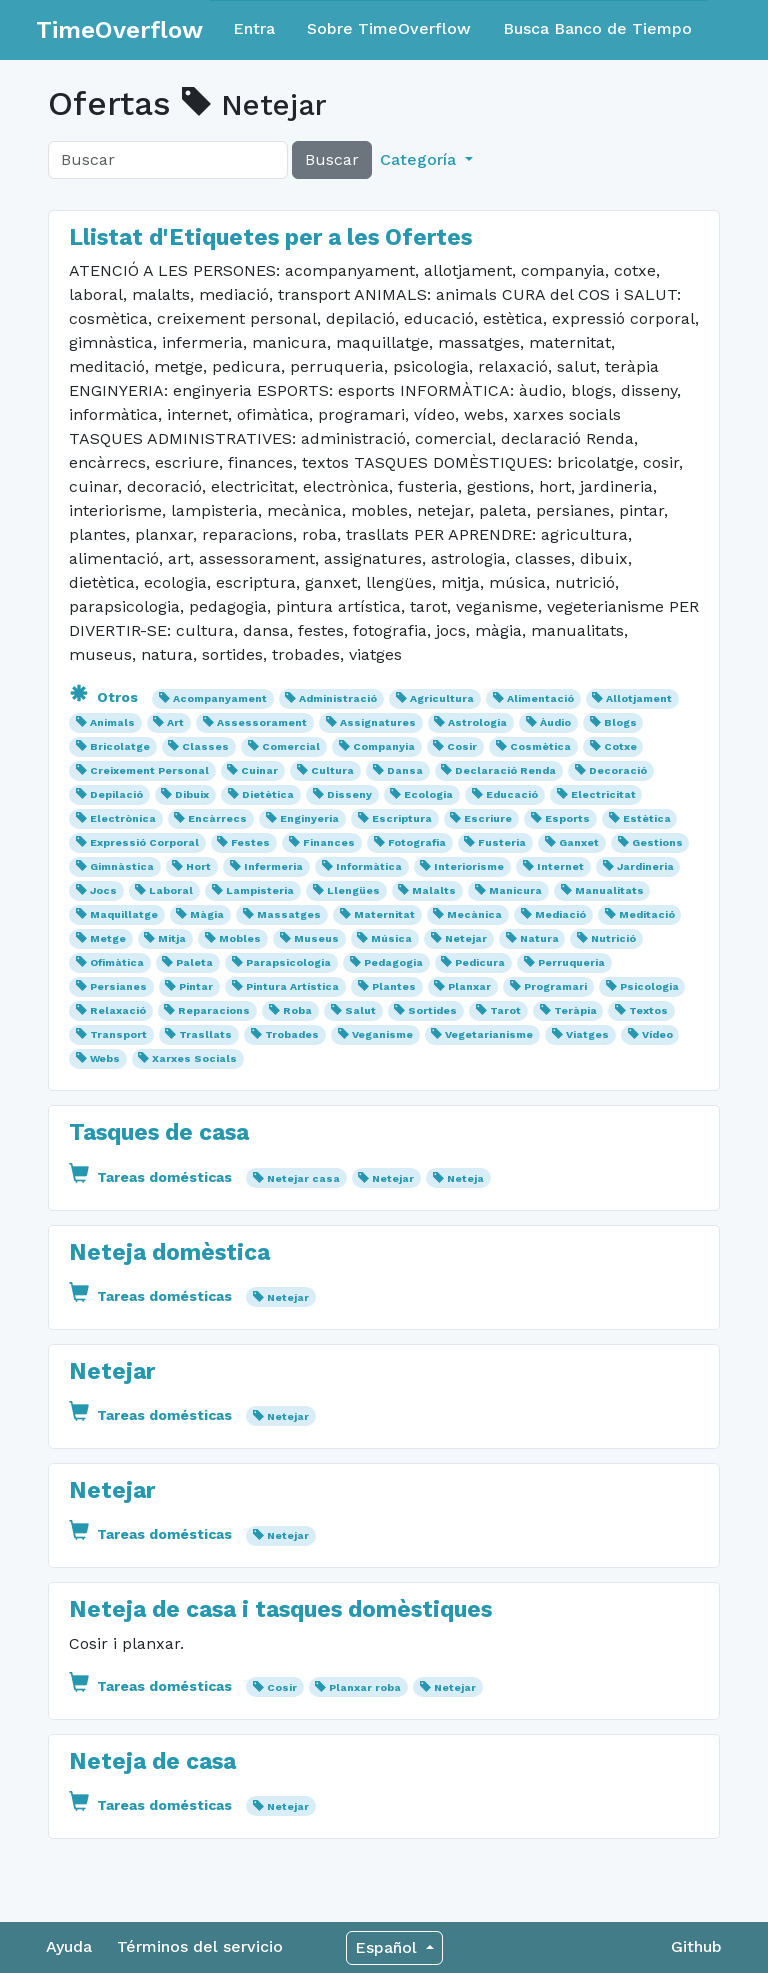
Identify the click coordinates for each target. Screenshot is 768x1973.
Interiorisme (469, 866)
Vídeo (657, 1034)
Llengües (353, 890)
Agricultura (442, 698)
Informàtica (369, 866)
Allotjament (639, 698)
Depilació (116, 794)
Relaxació (118, 1010)
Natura (539, 938)
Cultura (332, 770)
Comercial (291, 746)
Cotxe (620, 746)
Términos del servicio (200, 1946)
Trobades (292, 1034)
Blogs (620, 722)
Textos (648, 1010)
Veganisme (382, 1034)
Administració (338, 698)
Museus (316, 938)
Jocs (103, 890)
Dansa (405, 770)
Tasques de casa (159, 1132)
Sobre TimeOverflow (389, 28)
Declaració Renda (505, 770)
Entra (254, 28)
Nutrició (613, 938)
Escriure (488, 818)
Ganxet (579, 842)
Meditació (647, 914)
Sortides (432, 1010)
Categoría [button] (420, 159)
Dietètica (268, 794)
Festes (250, 842)
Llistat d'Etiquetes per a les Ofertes (270, 237)
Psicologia (649, 986)
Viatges (587, 1034)
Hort (198, 866)
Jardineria (645, 866)
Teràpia (575, 1010)
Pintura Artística (292, 986)
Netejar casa (303, 1178)
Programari (555, 986)
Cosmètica (540, 746)
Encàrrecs (217, 818)
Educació (512, 794)
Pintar (196, 986)
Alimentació (540, 698)
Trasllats (205, 1034)
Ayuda (69, 1946)
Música (391, 938)
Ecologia (428, 794)
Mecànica (474, 914)
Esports (567, 818)
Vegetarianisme (489, 1034)
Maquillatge (124, 914)
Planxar (469, 986)
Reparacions (214, 1010)
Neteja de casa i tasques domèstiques (280, 1609)
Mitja (172, 938)
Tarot (505, 1010)
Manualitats (609, 890)
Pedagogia (393, 962)
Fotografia (417, 842)
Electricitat (603, 794)
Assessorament (262, 722)
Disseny (349, 794)
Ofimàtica (117, 962)
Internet (560, 866)
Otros (105, 697)
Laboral (171, 890)
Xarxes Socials (194, 1058)
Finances (329, 842)
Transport (118, 1034)
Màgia (207, 914)
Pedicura (480, 962)
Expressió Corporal (144, 842)
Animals (112, 722)
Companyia (384, 746)
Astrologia (477, 722)
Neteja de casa (152, 1761)
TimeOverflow (119, 30)
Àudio (555, 722)
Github (696, 1946)
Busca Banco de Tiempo (597, 28)
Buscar (332, 159)
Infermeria (273, 866)
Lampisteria (260, 890)
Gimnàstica (122, 866)
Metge (108, 938)
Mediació (560, 914)
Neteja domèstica (169, 1252)
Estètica (647, 818)
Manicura (515, 890)
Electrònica (123, 818)
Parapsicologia (288, 962)
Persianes (118, 986)
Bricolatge (120, 746)
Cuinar (259, 770)
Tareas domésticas (152, 1177)
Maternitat (384, 914)
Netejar (466, 938)
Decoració (618, 770)
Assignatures (378, 722)
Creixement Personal (149, 770)
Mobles (240, 938)
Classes (205, 746)
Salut (360, 1010)
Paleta (194, 962)
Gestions (657, 842)
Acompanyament (220, 698)
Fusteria (502, 842)
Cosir (462, 746)
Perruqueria (571, 962)
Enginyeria (309, 818)
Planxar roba (365, 1687)
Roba (297, 1010)
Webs (105, 1058)
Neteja (465, 1178)
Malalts (434, 890)
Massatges (289, 914)
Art (175, 722)
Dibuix (192, 794)
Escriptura (402, 818)
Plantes (394, 986)
